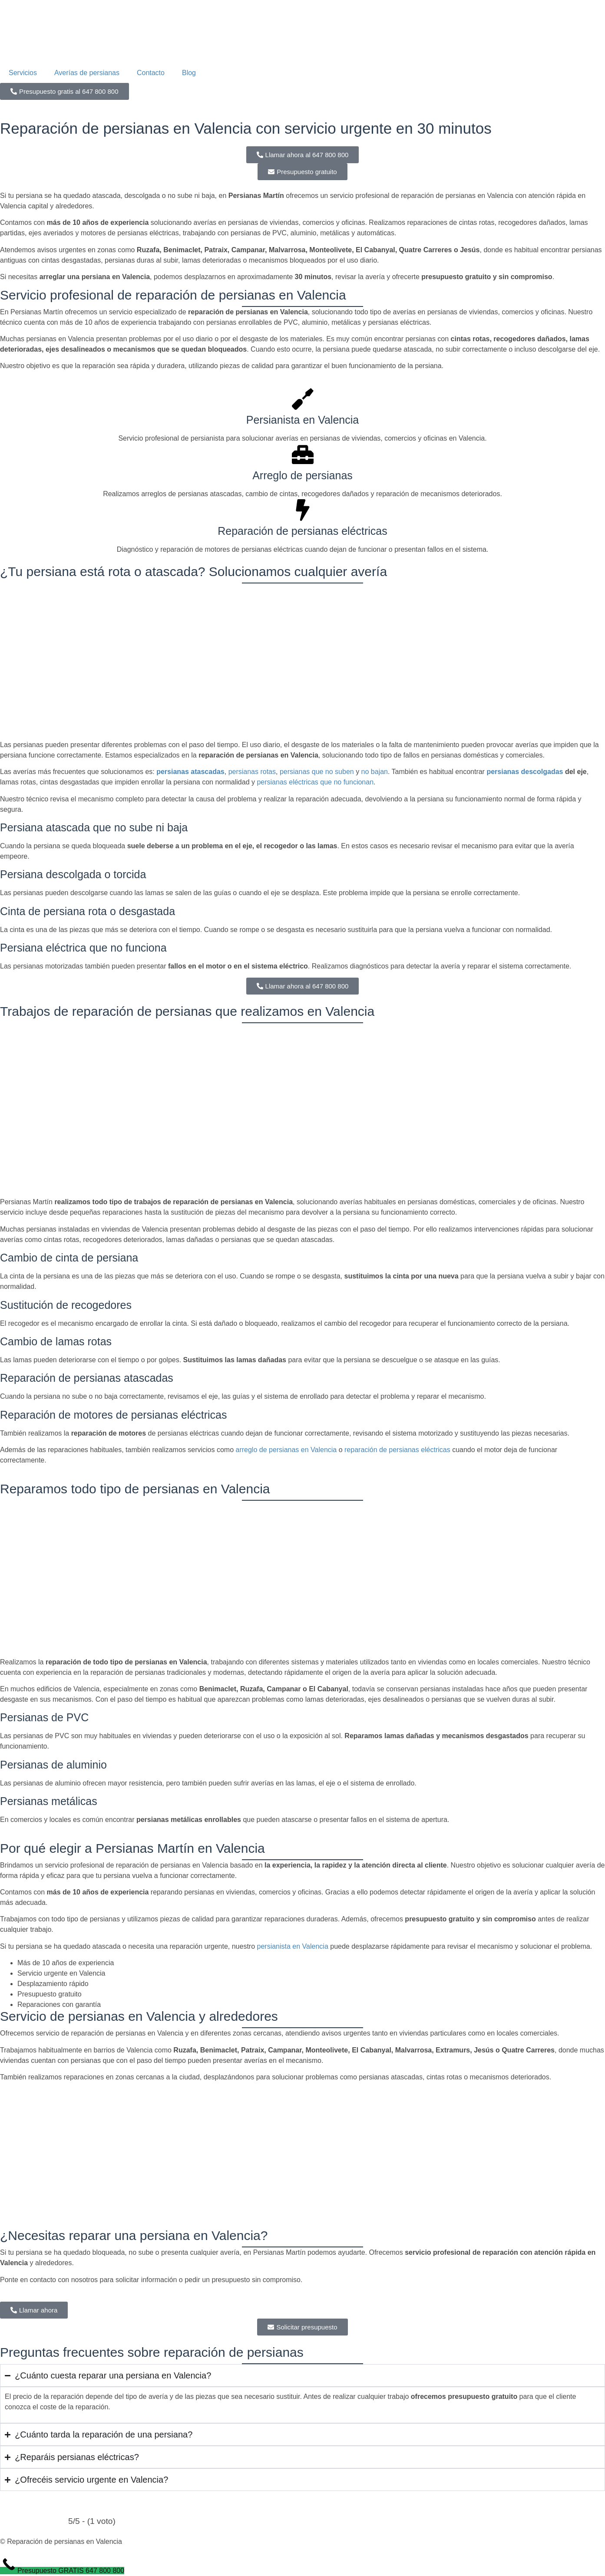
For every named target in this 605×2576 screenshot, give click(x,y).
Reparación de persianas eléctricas (302, 531)
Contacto (151, 72)
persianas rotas (252, 771)
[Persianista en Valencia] (303, 399)
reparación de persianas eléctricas (397, 1449)
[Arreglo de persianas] (303, 454)
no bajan (374, 771)
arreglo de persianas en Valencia (286, 1449)
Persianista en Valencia (302, 420)
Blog (189, 72)
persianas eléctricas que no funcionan (315, 782)
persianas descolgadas (524, 771)
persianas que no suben (317, 771)
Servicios (23, 72)
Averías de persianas (86, 72)
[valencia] (302, 2153)
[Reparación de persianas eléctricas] (303, 510)
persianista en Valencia (292, 1946)
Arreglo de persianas (302, 475)
